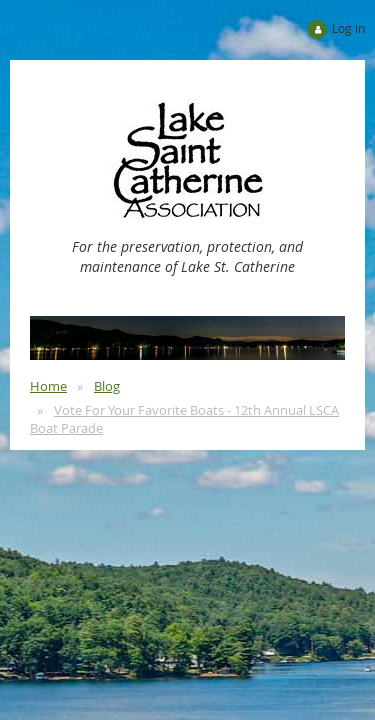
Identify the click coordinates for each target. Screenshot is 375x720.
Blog (107, 386)
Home (48, 386)
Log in (348, 28)
